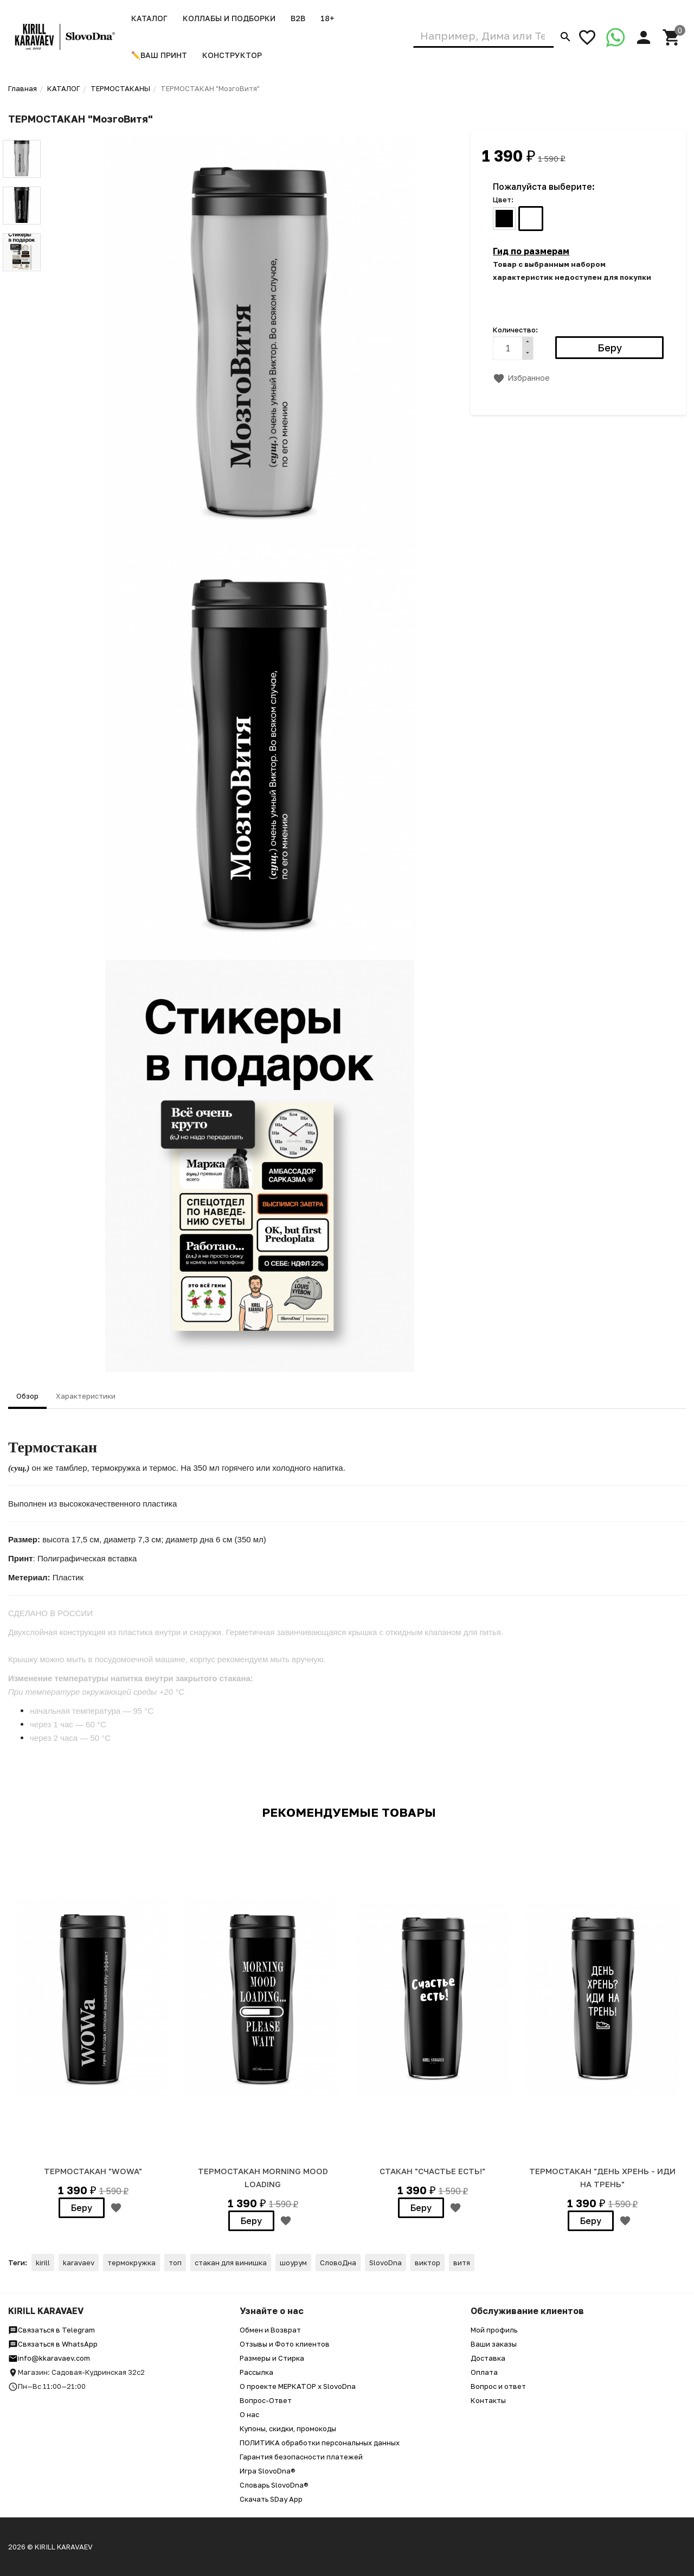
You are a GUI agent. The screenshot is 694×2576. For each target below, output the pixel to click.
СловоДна (338, 2262)
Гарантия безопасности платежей (301, 2456)
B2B (298, 18)
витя (461, 2262)
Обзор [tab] (27, 1396)
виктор (427, 2262)
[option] (93, 2027)
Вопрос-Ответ (266, 2400)
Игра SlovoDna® (267, 2470)
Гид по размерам (531, 251)
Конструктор (232, 55)
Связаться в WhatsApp (53, 2344)
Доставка (488, 2358)
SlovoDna (385, 2262)
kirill (43, 2262)
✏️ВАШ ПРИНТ (159, 55)
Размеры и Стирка (272, 2358)
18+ (327, 18)
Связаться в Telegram (51, 2329)
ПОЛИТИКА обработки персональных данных (320, 2442)
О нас (249, 2414)
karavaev (78, 2262)
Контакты (488, 2400)
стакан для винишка (231, 2262)
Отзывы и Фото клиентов (285, 2344)
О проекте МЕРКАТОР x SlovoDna (298, 2386)
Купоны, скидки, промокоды (288, 2428)
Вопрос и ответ (498, 2386)
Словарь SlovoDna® (274, 2485)
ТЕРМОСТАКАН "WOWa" (93, 2171)
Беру (81, 2207)
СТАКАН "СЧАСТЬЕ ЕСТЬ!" (432, 2171)
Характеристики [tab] (85, 1396)
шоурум (293, 2262)
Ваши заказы (494, 2344)
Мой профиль (494, 2329)
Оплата (484, 2372)
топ (175, 2262)
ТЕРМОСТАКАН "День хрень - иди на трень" (602, 2177)
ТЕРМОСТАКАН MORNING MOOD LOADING (263, 2177)
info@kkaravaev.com (49, 2358)
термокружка (131, 2262)
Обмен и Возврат (270, 2329)
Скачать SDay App (271, 2499)
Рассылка (256, 2372)
